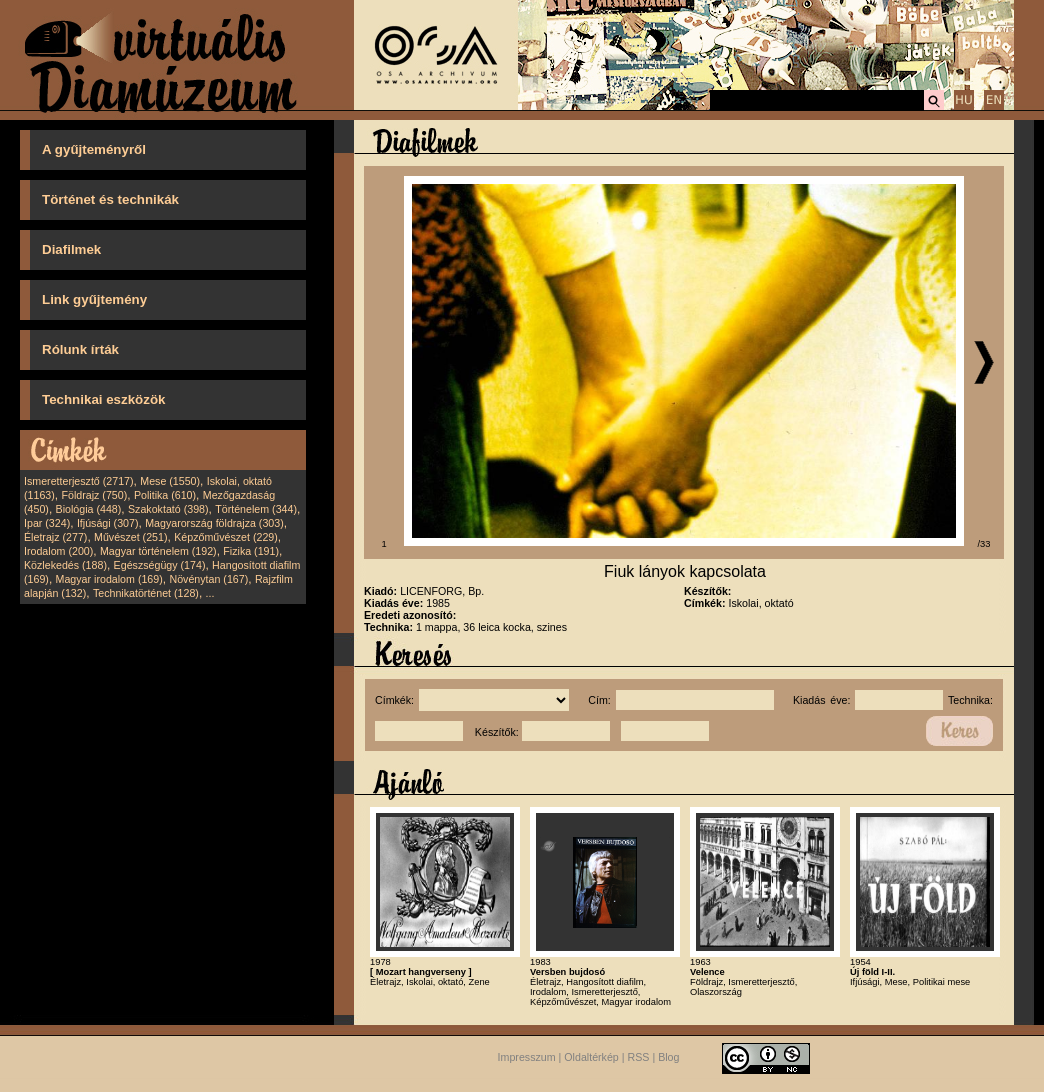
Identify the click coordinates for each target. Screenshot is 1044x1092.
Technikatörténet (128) (146, 593)
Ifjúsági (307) (108, 523)
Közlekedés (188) (65, 565)
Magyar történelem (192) (158, 551)
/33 (984, 544)
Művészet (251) (130, 537)
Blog (668, 1058)
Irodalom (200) (58, 551)
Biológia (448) (89, 509)
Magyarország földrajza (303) (214, 523)
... (210, 593)
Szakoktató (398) (168, 509)
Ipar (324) (47, 523)
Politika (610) (165, 495)
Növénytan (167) (208, 579)
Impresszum (527, 1058)
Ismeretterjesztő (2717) (79, 481)
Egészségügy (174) (160, 565)
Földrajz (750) (94, 495)
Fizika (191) (251, 551)
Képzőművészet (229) (226, 537)
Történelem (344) (256, 509)
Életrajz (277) (55, 537)
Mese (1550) (170, 481)
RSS (639, 1058)
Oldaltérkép (591, 1058)
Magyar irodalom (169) (109, 579)
